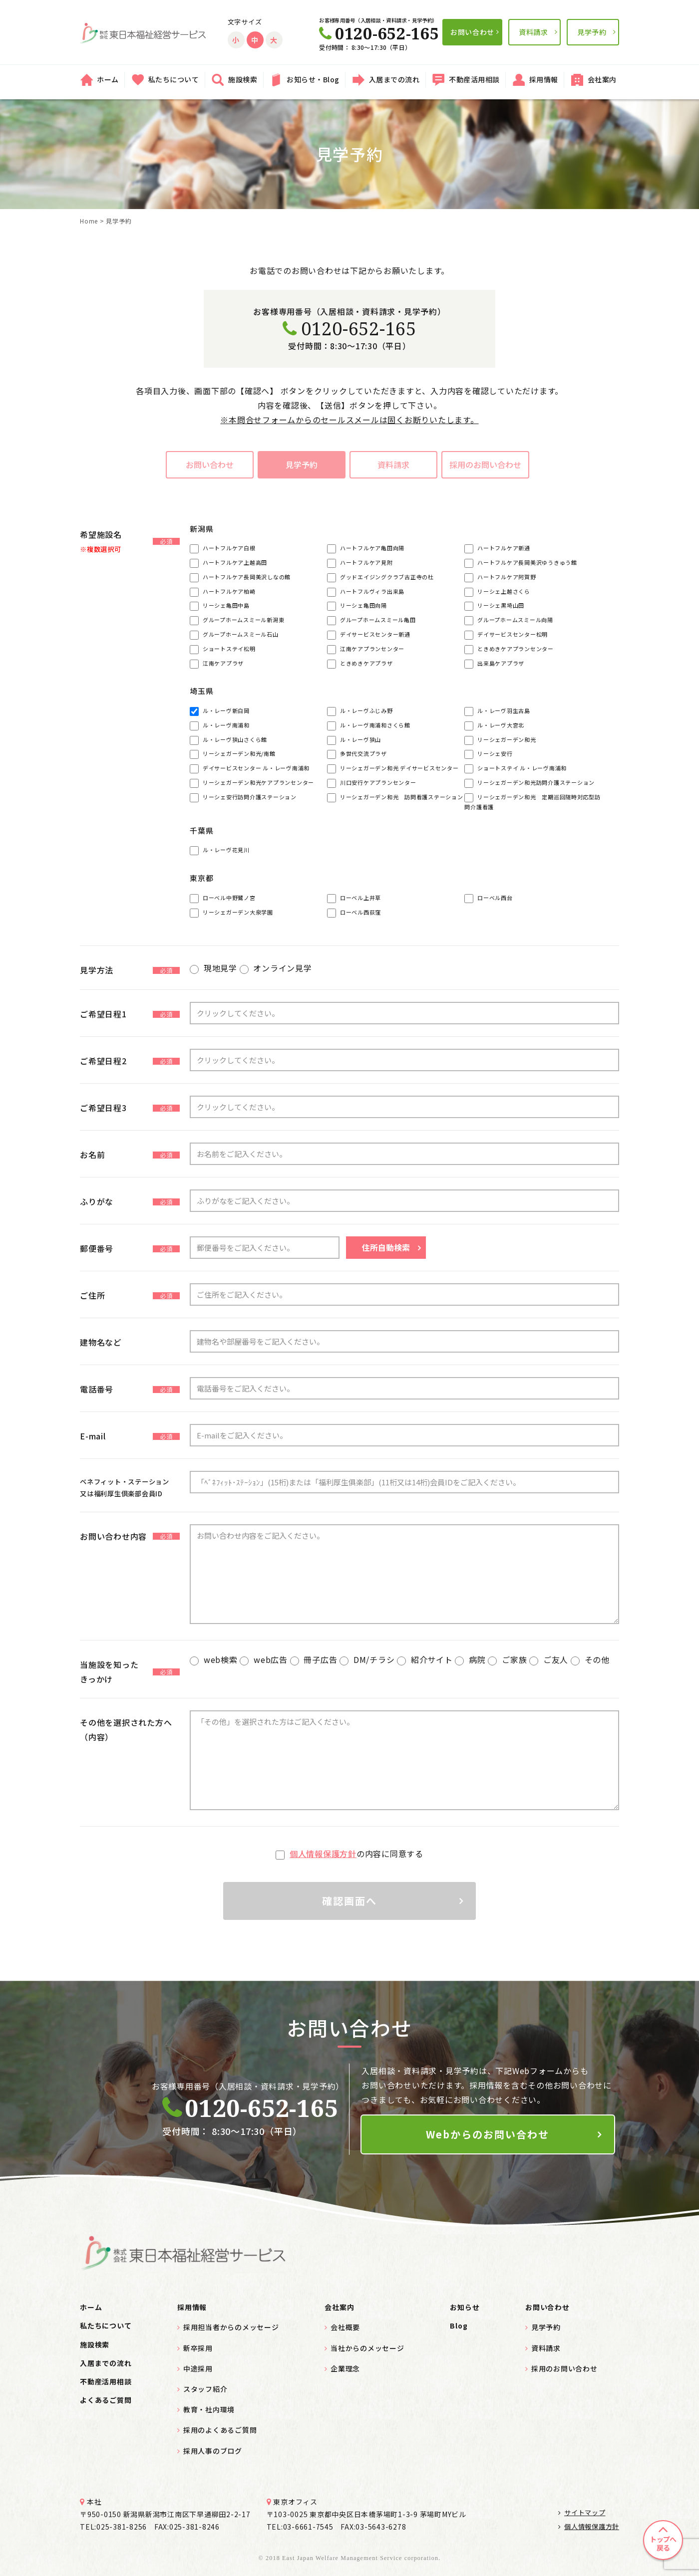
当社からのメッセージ (367, 2348)
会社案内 (602, 79)
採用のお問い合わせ (485, 464)
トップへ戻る (663, 2543)
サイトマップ (581, 2512)
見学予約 (592, 32)
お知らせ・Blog (313, 79)
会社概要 (345, 2327)
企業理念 (345, 2368)
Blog (458, 2326)
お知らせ (464, 2307)
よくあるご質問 (105, 2400)
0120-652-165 (349, 328)
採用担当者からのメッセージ (231, 2327)
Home (89, 221)
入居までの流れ (394, 79)
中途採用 (198, 2368)
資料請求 (533, 32)
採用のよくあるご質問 (220, 2430)
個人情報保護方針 (323, 1854)
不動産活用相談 (474, 79)
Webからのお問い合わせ (487, 2134)
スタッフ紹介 (205, 2389)
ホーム (108, 79)
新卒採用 (198, 2348)
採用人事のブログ (212, 2451)
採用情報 (543, 79)
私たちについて (173, 79)
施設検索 (242, 79)
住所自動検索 (386, 1247)
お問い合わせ (472, 32)
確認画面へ (349, 1900)
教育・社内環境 (209, 2409)
